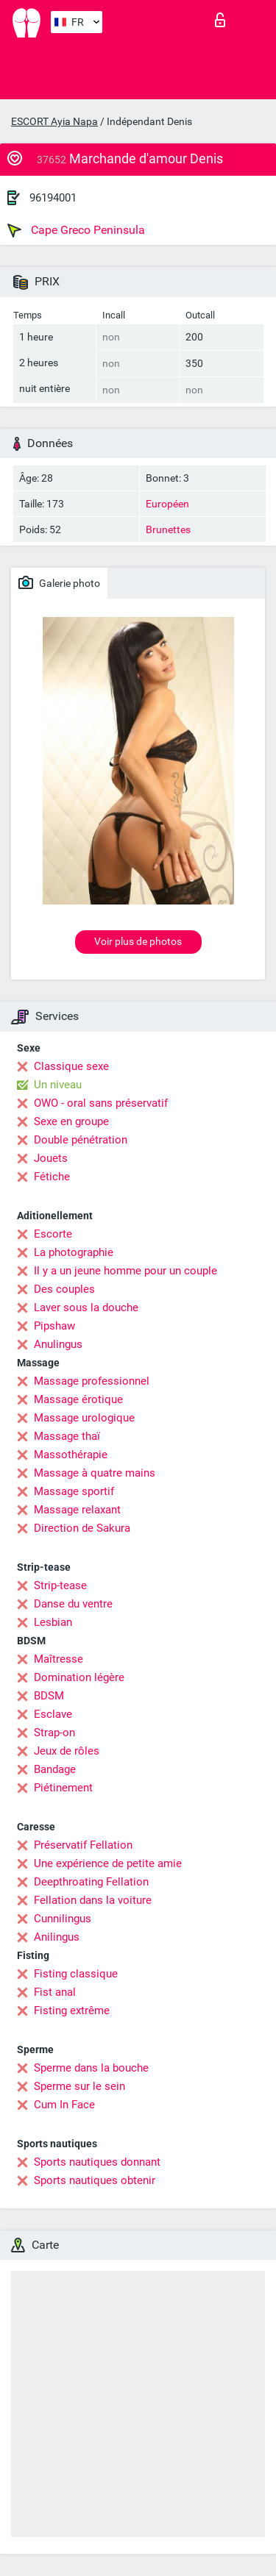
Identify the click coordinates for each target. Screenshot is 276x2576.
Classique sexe (71, 1066)
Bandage (55, 1769)
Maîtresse (58, 1659)
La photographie (73, 1252)
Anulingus (58, 1344)
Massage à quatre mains (94, 1473)
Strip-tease (60, 1585)
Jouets (51, 1158)
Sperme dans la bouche (91, 2067)
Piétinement (63, 1787)
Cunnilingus (62, 1918)
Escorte (53, 1234)
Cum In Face (64, 2104)
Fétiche (52, 1176)
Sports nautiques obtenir (94, 2180)
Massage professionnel (91, 1381)
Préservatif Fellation (83, 1845)
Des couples (64, 1289)
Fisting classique (76, 1973)
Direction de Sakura (82, 1528)
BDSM (49, 1695)
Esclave (53, 1714)
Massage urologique (84, 1417)
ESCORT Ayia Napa (54, 121)
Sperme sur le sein (79, 2086)
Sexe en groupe (71, 1121)
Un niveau (58, 1084)
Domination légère (79, 1677)
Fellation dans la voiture (93, 1900)
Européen (167, 504)
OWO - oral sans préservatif (101, 1103)
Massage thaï (67, 1436)
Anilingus (56, 1937)
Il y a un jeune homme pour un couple (125, 1270)
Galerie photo (59, 582)
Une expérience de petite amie (108, 1863)
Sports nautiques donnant (97, 2162)
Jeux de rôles (66, 1751)
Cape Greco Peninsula (76, 230)
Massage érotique (78, 1399)
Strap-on (54, 1732)
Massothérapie (70, 1454)
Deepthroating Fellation (91, 1881)
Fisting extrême (72, 2010)
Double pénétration (80, 1139)
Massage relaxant (77, 1509)
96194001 (53, 197)
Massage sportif (74, 1491)
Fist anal (55, 1992)
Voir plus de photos (138, 941)
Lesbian (53, 1622)
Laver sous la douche (86, 1307)
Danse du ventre (73, 1603)
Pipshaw (54, 1325)
